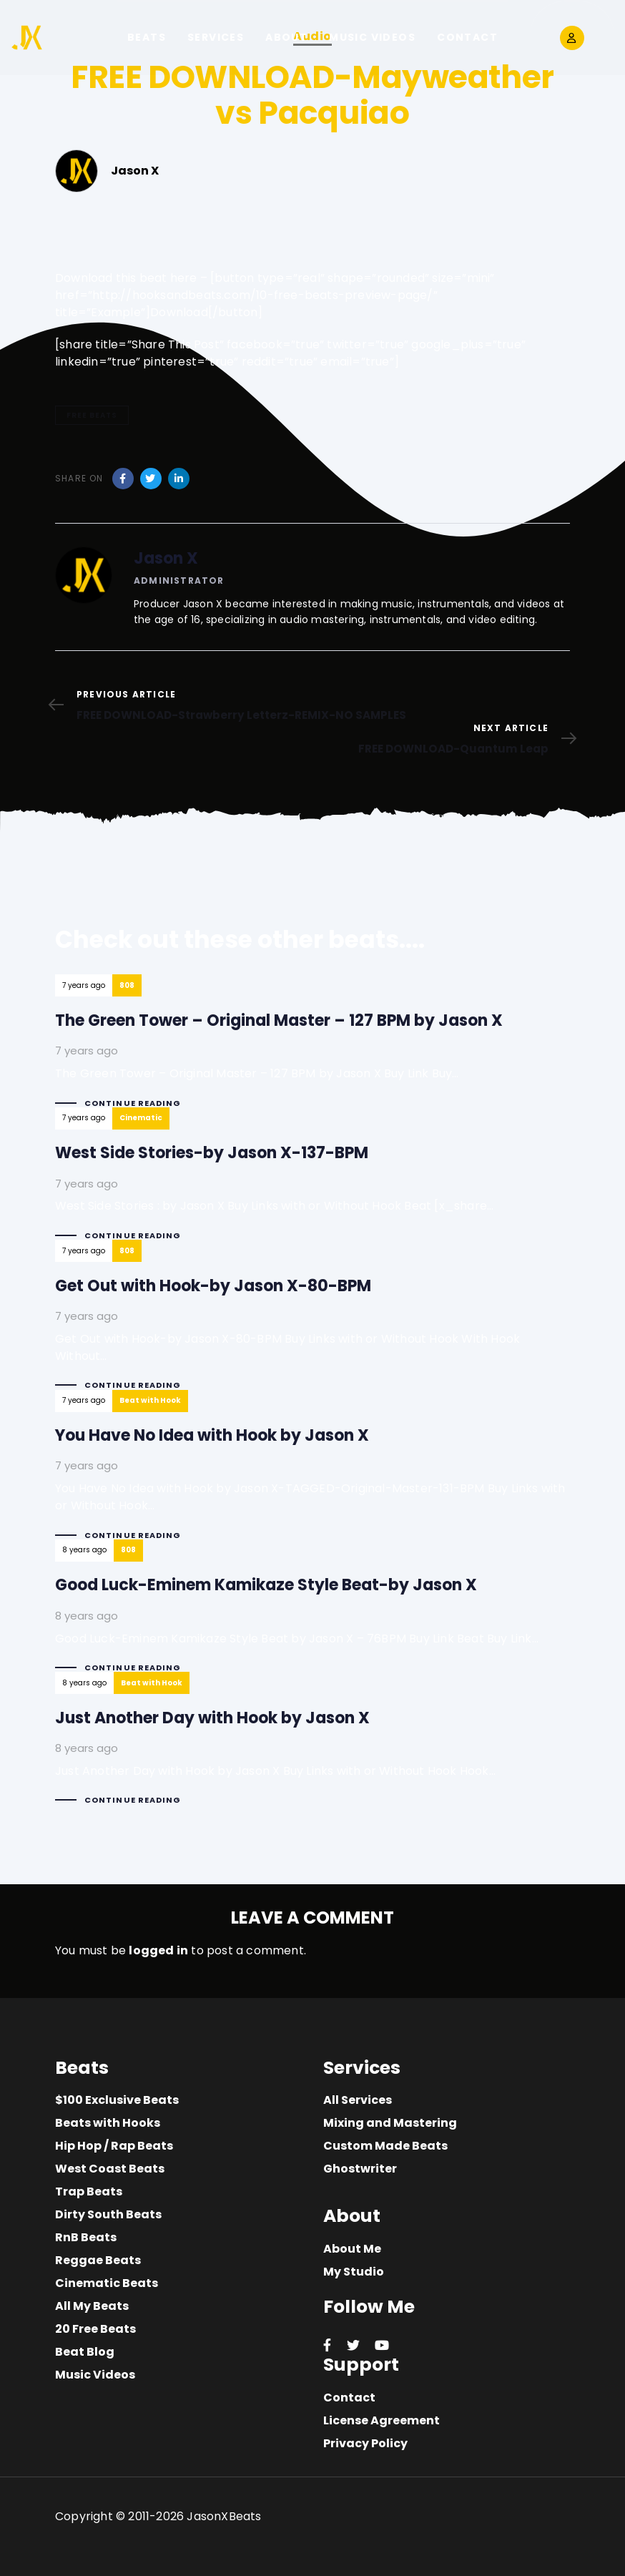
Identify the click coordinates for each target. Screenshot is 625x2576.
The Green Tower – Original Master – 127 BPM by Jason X (312, 1053)
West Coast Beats (109, 2168)
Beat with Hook (150, 1400)
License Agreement (381, 2420)
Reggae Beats (98, 2260)
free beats (92, 415)
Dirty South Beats (108, 2214)
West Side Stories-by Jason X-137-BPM (312, 1186)
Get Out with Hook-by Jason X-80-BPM (312, 1327)
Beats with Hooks (107, 2123)
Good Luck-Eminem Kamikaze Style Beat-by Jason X (312, 1618)
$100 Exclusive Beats (117, 2100)
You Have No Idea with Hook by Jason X (312, 1477)
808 (126, 985)
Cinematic (140, 1117)
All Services (357, 2100)
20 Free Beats (95, 2329)
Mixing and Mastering (390, 2123)
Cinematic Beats (106, 2283)
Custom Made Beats (385, 2145)
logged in (158, 1950)
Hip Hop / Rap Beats (114, 2145)
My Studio (353, 2271)
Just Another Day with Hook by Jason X (312, 1751)
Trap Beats (88, 2191)
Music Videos (95, 2374)
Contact (349, 2397)
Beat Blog (84, 2352)
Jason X (166, 558)
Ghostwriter (360, 2168)
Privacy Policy (365, 2443)
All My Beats (92, 2306)
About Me (352, 2248)
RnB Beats (86, 2237)
